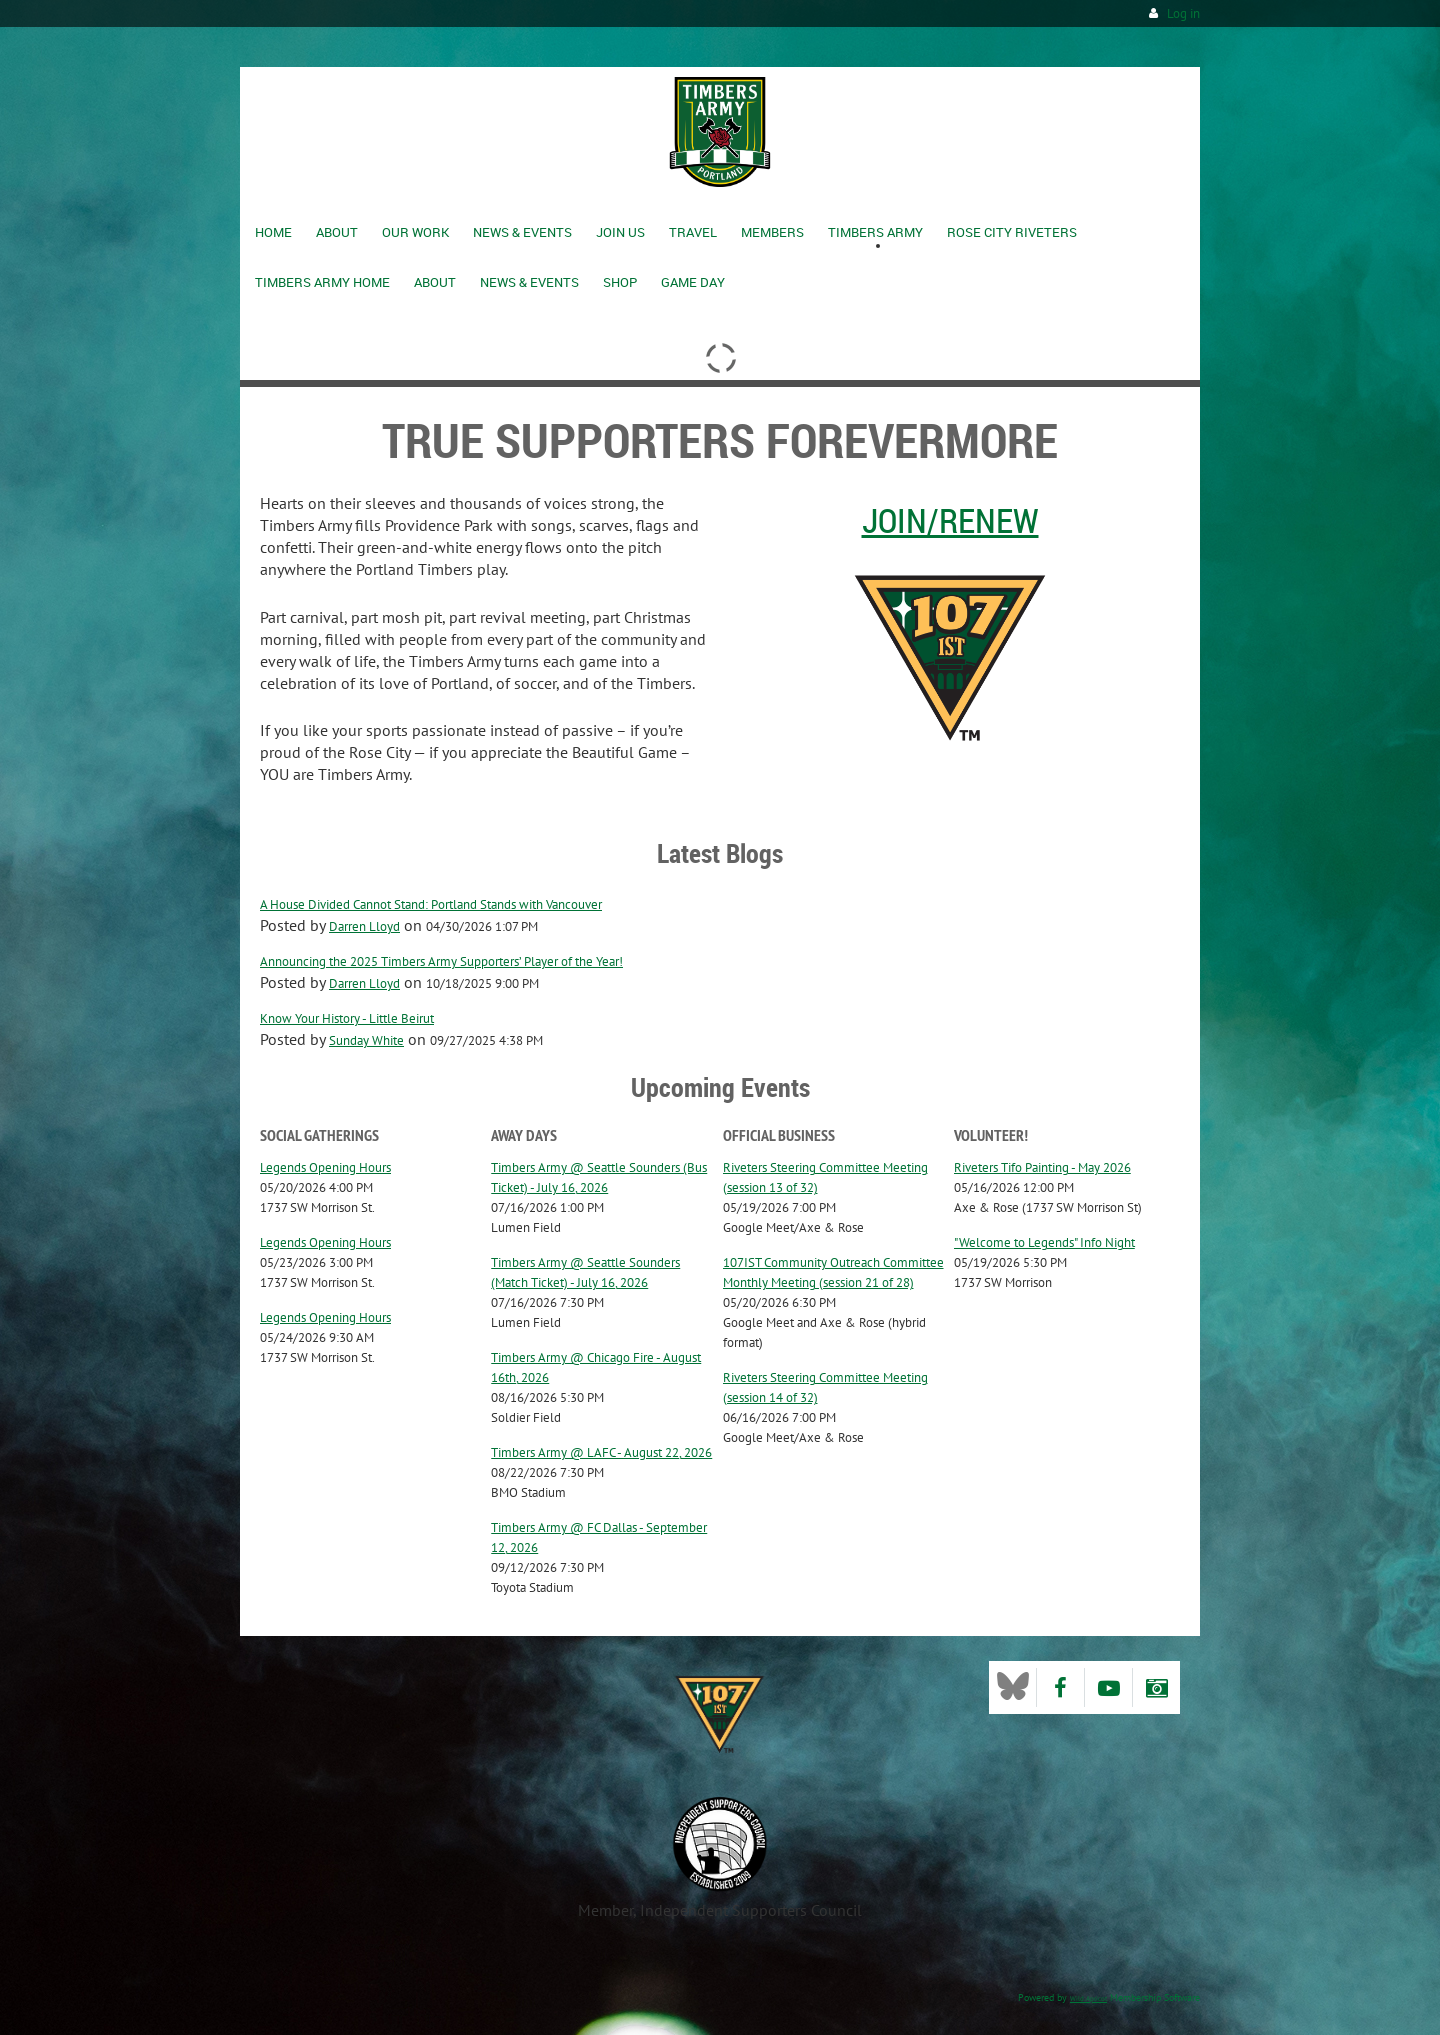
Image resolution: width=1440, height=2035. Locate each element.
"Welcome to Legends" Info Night (1044, 1242)
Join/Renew (950, 520)
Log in (1183, 13)
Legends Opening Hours (325, 1167)
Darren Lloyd (364, 926)
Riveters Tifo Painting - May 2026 (1042, 1167)
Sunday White (366, 1040)
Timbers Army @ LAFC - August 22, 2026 (601, 1452)
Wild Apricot (1088, 1998)
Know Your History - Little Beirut (347, 1018)
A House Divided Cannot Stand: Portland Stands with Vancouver (431, 904)
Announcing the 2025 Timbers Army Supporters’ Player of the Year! (441, 961)
